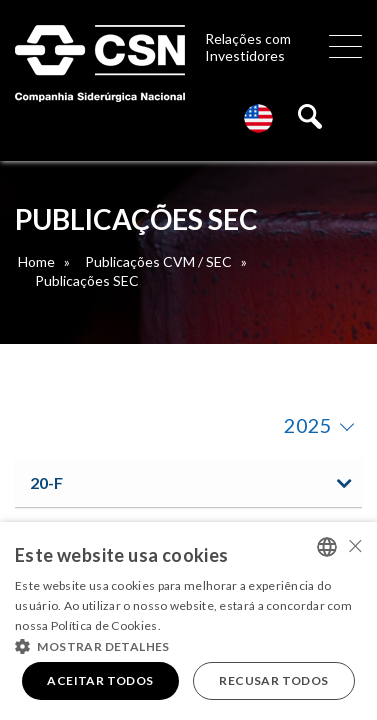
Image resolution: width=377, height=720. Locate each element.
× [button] (354, 545)
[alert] (188, 621)
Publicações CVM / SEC (158, 261)
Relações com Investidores (248, 47)
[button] (188, 645)
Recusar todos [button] (273, 680)
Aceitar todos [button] (100, 680)
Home (36, 261)
